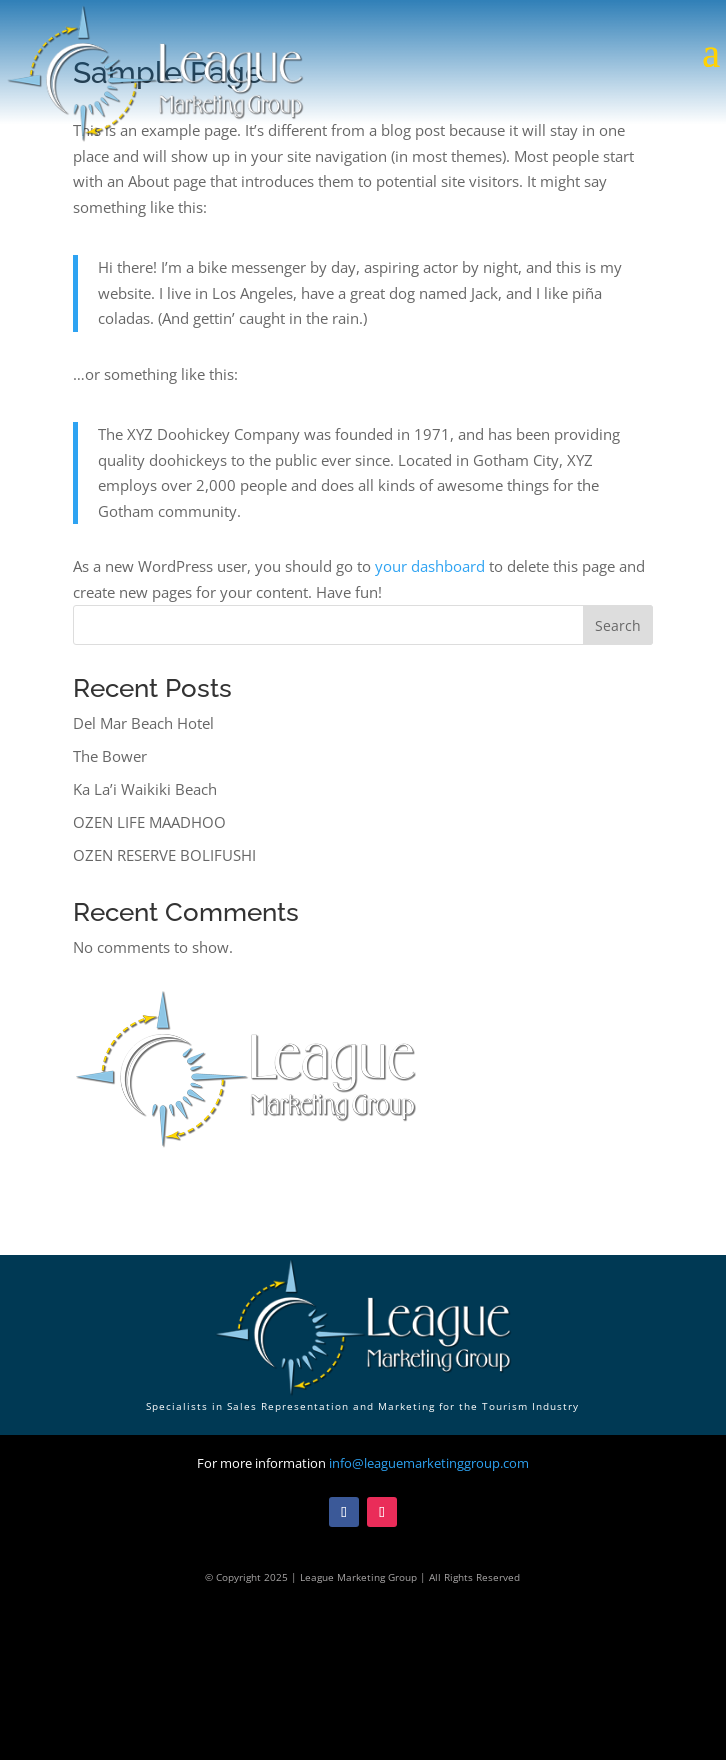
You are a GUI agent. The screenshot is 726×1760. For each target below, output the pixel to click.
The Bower (110, 756)
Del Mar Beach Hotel (143, 723)
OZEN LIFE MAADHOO (149, 822)
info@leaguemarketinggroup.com (429, 1463)
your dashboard (430, 566)
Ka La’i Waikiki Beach (145, 789)
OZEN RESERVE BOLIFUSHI (164, 855)
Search (618, 625)
